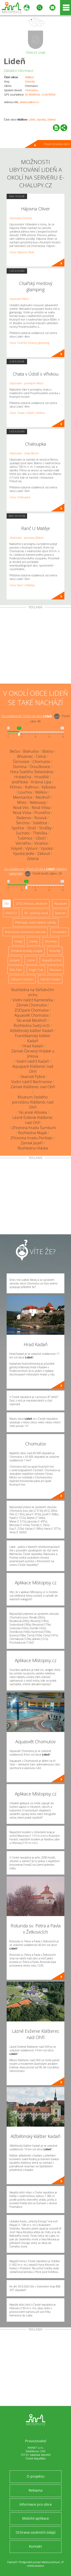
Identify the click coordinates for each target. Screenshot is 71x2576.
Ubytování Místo (19, 299)
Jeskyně (15, 960)
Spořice (18, 827)
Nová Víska (41, 807)
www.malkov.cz (29, 102)
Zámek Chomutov (31, 1005)
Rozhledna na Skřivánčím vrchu (32, 992)
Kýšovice (49, 787)
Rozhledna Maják (32, 1132)
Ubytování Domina (20, 218)
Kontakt (35, 2546)
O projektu (35, 2476)
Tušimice (24, 838)
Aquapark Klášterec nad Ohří (32, 1069)
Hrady (18, 941)
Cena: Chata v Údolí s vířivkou (27, 413)
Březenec (25, 756)
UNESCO (11, 913)
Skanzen (60, 913)
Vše (6, 903)
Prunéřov (42, 812)
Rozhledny (59, 932)
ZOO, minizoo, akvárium (31, 903)
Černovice (21, 761)
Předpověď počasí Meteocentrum (39, 2562)
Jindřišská (20, 781)
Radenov (23, 817)
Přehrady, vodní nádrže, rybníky (35, 922)
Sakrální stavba (50, 979)
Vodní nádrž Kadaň (32, 1061)
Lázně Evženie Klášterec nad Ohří (32, 1120)
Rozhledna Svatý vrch (32, 1025)
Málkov (29, 77)
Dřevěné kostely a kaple (26, 951)
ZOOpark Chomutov (31, 1010)
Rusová (40, 817)
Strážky (45, 827)
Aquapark (60, 903)
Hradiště (41, 776)
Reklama (35, 2490)
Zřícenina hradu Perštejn (31, 1137)
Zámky (33, 941)
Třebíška (40, 833)
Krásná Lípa (41, 781)
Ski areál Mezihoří (32, 1020)
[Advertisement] (35, 646)
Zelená (51, 119)
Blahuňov (31, 751)
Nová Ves (21, 807)
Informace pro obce (35, 2504)
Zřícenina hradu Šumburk (34, 1127)
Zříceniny (51, 941)
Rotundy (54, 951)
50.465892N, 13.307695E (40, 94)
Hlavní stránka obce (57, 144)
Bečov (15, 751)
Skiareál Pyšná (32, 1076)
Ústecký (30, 81)
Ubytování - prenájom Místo (26, 383)
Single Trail (36, 970)
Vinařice (41, 843)
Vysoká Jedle (23, 853)
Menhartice (22, 797)
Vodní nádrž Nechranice (31, 1081)
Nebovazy (38, 802)
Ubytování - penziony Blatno (26, 537)
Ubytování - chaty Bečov (24, 453)
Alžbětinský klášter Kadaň (31, 1030)
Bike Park (15, 970)
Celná (41, 756)
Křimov (16, 787)
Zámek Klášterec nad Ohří (32, 1086)
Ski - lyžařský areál (36, 913)
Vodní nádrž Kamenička (32, 999)
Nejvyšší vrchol (51, 960)
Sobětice (40, 822)
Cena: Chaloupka (19, 497)
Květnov (31, 787)
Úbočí (41, 838)
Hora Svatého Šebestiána (31, 771)
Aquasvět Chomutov (31, 1015)
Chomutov (31, 90)
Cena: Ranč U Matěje (22, 585)
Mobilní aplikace (35, 2518)
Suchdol (23, 833)
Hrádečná (22, 776)
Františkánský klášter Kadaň (33, 1038)
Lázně (31, 960)
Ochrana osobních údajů (35, 2532)
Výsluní (31, 848)
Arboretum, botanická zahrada (25, 932)
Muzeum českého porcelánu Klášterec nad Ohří (32, 1102)
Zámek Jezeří (31, 1143)
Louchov (25, 792)
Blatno (47, 751)
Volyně (16, 848)
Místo (22, 802)
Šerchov (23, 822)
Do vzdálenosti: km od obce (26, 716)
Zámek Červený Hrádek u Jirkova (32, 1053)
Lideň (15, 61)
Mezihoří (43, 797)
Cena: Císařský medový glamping (29, 343)
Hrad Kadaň (33, 1045)
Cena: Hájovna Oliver (21, 252)
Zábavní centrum (22, 979)
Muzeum (56, 970)
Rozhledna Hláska (33, 1148)
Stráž (31, 827)
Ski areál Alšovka (33, 1112)
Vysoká (41, 119)
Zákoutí (43, 853)
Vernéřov (23, 843)
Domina (20, 766)
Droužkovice (40, 766)
